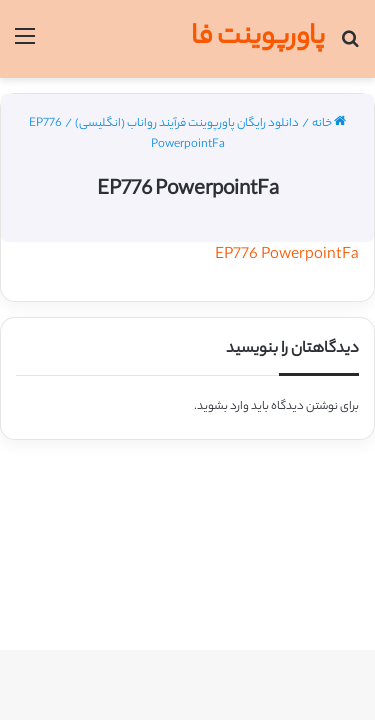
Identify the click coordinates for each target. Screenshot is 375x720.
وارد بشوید (223, 407)
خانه (329, 124)
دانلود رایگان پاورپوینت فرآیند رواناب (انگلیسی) (187, 124)
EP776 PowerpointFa (287, 255)
